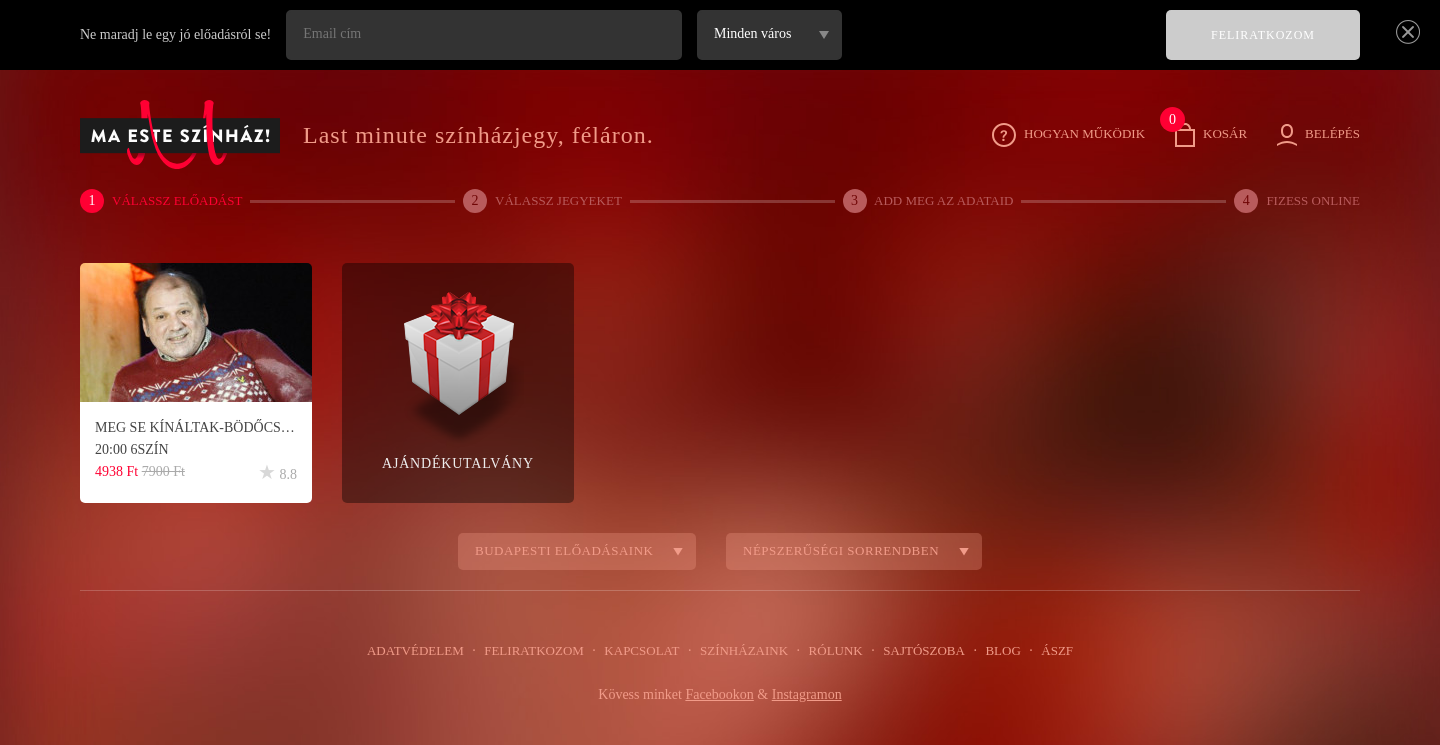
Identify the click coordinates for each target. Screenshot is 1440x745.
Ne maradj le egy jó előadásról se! (180, 35)
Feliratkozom (541, 651)
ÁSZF (1044, 651)
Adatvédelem (427, 651)
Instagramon (810, 695)
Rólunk (831, 651)
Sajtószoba (917, 651)
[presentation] (1000, 49)
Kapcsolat (645, 651)
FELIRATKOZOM (1263, 35)
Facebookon (718, 695)
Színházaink (743, 651)
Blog (993, 651)
